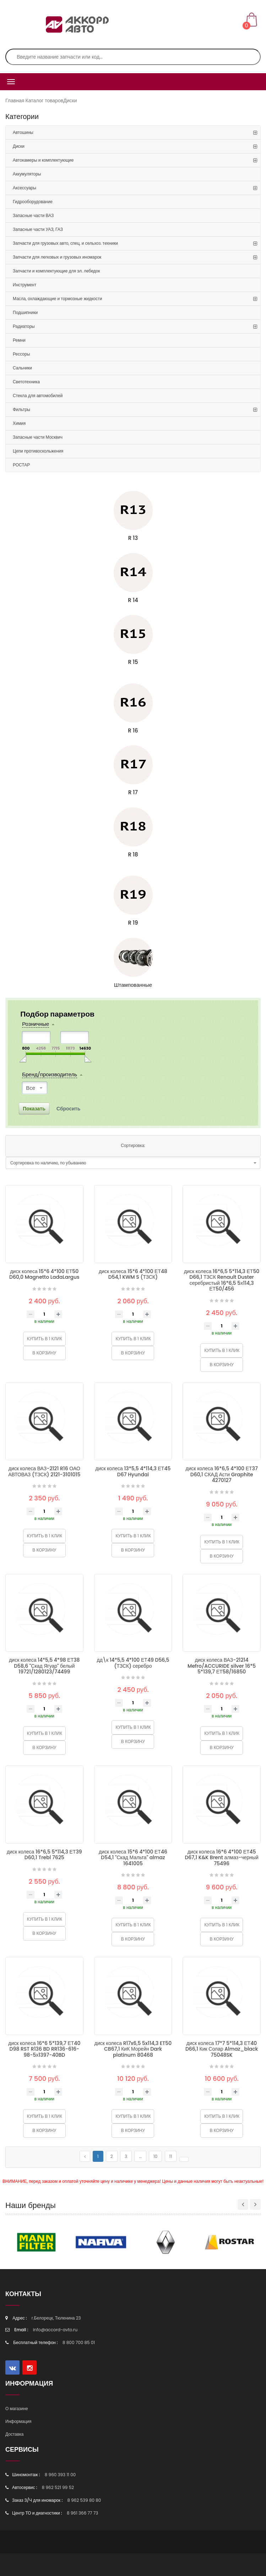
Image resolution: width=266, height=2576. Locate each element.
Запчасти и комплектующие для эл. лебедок (56, 271)
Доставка (14, 2434)
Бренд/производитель (49, 1074)
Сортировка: (133, 1145)
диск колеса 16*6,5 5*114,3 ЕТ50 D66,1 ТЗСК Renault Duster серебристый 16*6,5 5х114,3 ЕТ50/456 (221, 1280)
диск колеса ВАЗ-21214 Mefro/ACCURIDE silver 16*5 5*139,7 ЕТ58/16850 (222, 1665)
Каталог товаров (45, 100)
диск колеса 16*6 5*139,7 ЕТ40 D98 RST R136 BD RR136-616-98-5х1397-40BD (44, 2049)
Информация (18, 2421)
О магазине (16, 2408)
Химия (19, 423)
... (140, 2156)
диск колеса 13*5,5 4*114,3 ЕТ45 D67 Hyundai (133, 1471)
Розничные (35, 1024)
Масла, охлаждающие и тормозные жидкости (57, 299)
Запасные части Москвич (38, 437)
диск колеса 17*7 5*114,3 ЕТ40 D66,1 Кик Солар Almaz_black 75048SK (221, 2049)
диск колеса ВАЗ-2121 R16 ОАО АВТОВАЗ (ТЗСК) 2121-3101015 (44, 1471)
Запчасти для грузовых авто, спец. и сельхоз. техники (65, 243)
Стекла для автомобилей (38, 396)
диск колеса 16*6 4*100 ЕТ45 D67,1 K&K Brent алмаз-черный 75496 (222, 1857)
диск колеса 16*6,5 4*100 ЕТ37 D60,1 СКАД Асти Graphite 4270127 (222, 1474)
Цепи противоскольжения (38, 451)
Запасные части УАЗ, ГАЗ (38, 229)
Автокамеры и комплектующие (43, 160)
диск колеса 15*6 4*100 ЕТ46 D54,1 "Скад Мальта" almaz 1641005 (133, 1857)
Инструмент (24, 285)
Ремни (19, 340)
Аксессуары (24, 188)
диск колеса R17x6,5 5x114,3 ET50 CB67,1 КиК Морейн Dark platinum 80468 (133, 2049)
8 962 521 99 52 (58, 2487)
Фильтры (21, 409)
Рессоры (21, 354)
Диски (70, 100)
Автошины (23, 132)
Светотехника (26, 382)
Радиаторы (24, 326)
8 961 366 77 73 (82, 2513)
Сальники (22, 368)
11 (170, 2156)
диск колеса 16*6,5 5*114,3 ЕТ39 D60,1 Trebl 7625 (44, 1854)
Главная (14, 100)
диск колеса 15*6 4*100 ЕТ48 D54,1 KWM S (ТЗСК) (133, 1274)
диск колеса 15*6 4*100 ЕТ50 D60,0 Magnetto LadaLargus (44, 1274)
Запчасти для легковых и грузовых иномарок (57, 257)
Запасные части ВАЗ (33, 215)
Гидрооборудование (33, 202)
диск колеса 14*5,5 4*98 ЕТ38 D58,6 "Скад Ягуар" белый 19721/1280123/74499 (44, 1665)
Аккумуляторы (27, 174)
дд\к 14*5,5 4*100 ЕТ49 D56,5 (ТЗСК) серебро (133, 1662)
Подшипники (25, 312)
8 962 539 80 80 (84, 2500)
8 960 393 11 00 (60, 2475)
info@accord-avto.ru (55, 2330)
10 (155, 2156)
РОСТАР (21, 465)
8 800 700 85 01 (79, 2342)
